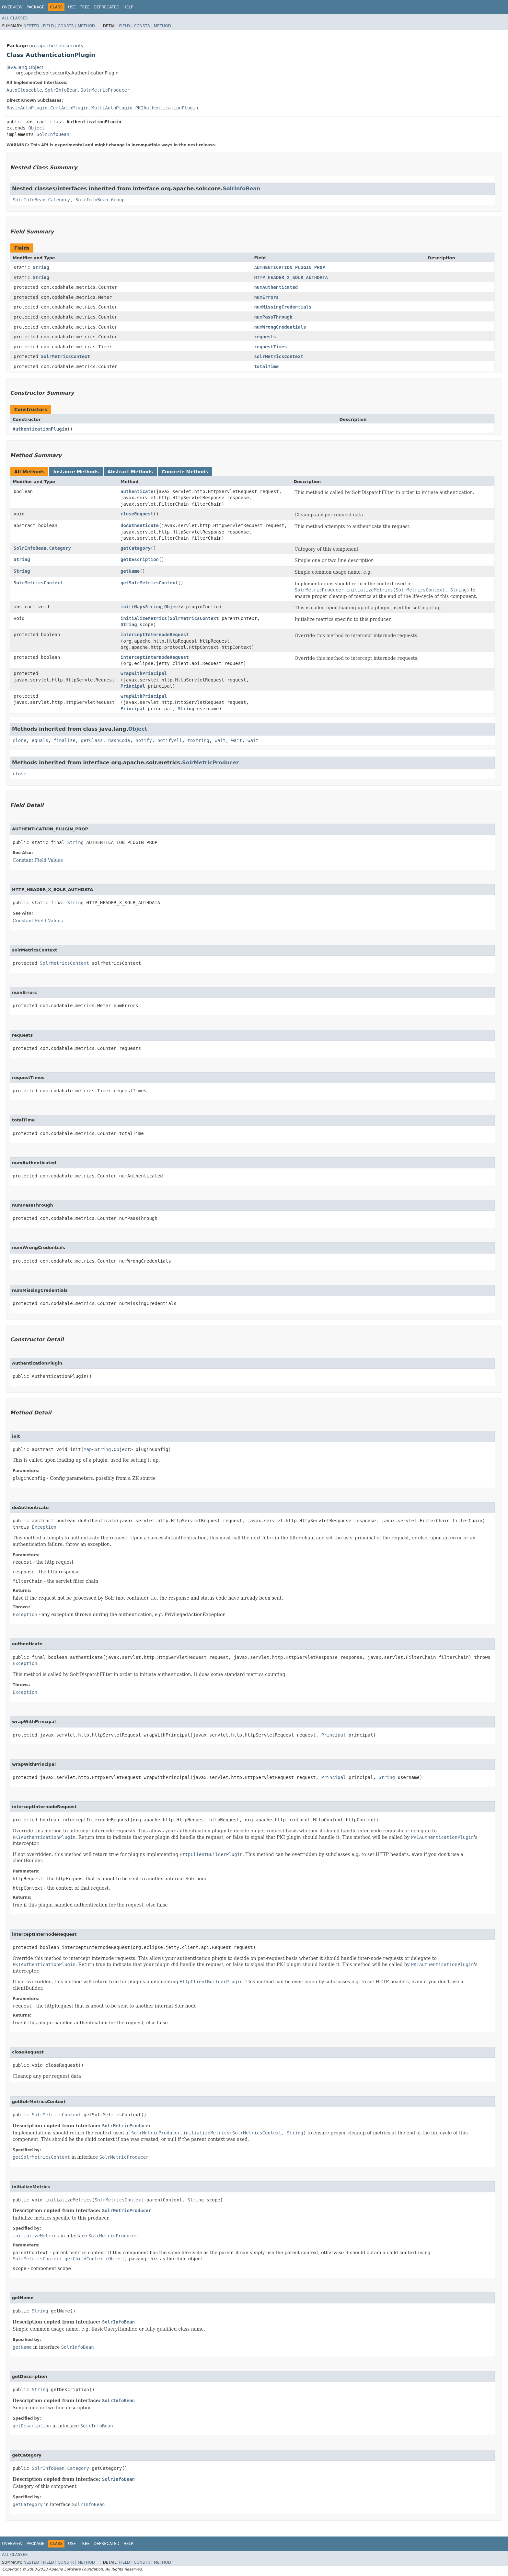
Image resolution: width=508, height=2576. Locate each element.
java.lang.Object (24, 67)
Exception (44, 1527)
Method (86, 26)
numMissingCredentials (282, 306)
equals (40, 740)
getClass (92, 740)
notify (143, 740)
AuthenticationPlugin (40, 429)
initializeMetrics (144, 618)
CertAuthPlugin (69, 107)
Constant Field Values (38, 860)
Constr (66, 26)
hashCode (119, 740)
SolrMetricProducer (105, 90)
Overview (12, 7)
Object (36, 127)
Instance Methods (75, 471)
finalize (64, 740)
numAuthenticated (276, 287)
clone (19, 740)
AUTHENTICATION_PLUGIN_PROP (289, 267)
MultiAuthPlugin (111, 107)
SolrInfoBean (61, 90)
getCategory (136, 548)
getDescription (140, 559)
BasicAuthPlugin (26, 107)
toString (198, 740)
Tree (85, 7)
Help (128, 7)
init (126, 606)
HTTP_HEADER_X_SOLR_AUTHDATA (291, 277)
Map (138, 606)
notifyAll (169, 740)
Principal (133, 686)
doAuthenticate (140, 525)
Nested (31, 26)
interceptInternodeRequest (155, 634)
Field (48, 26)
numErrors (266, 297)
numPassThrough (273, 317)
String (41, 267)
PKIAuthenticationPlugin (166, 107)
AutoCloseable (24, 90)
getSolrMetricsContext (149, 582)
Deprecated (107, 7)
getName (130, 571)
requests (265, 336)
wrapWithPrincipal (144, 673)
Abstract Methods (130, 471)
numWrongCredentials (280, 327)
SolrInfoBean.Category (41, 199)
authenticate (137, 491)
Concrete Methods (185, 471)
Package (35, 7)
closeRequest (137, 513)
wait (220, 740)
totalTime (266, 366)
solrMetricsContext (278, 356)
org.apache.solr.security (56, 45)
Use (72, 7)
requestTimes (270, 346)
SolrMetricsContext (65, 356)
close (19, 773)
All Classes (15, 18)
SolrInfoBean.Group (100, 199)
